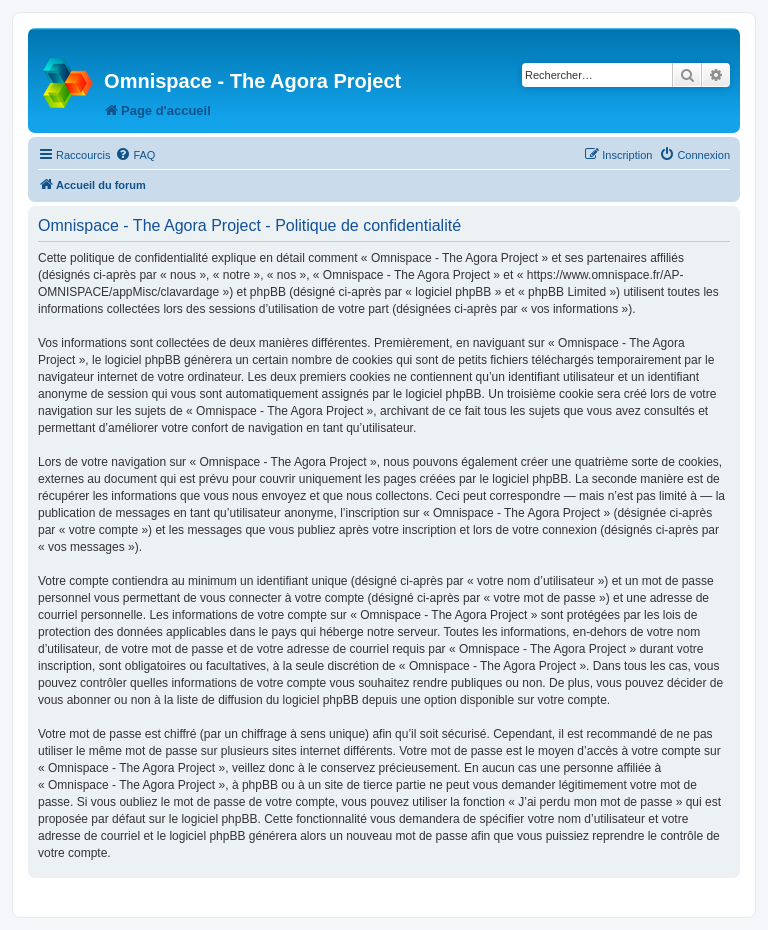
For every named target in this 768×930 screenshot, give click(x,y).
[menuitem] (135, 155)
